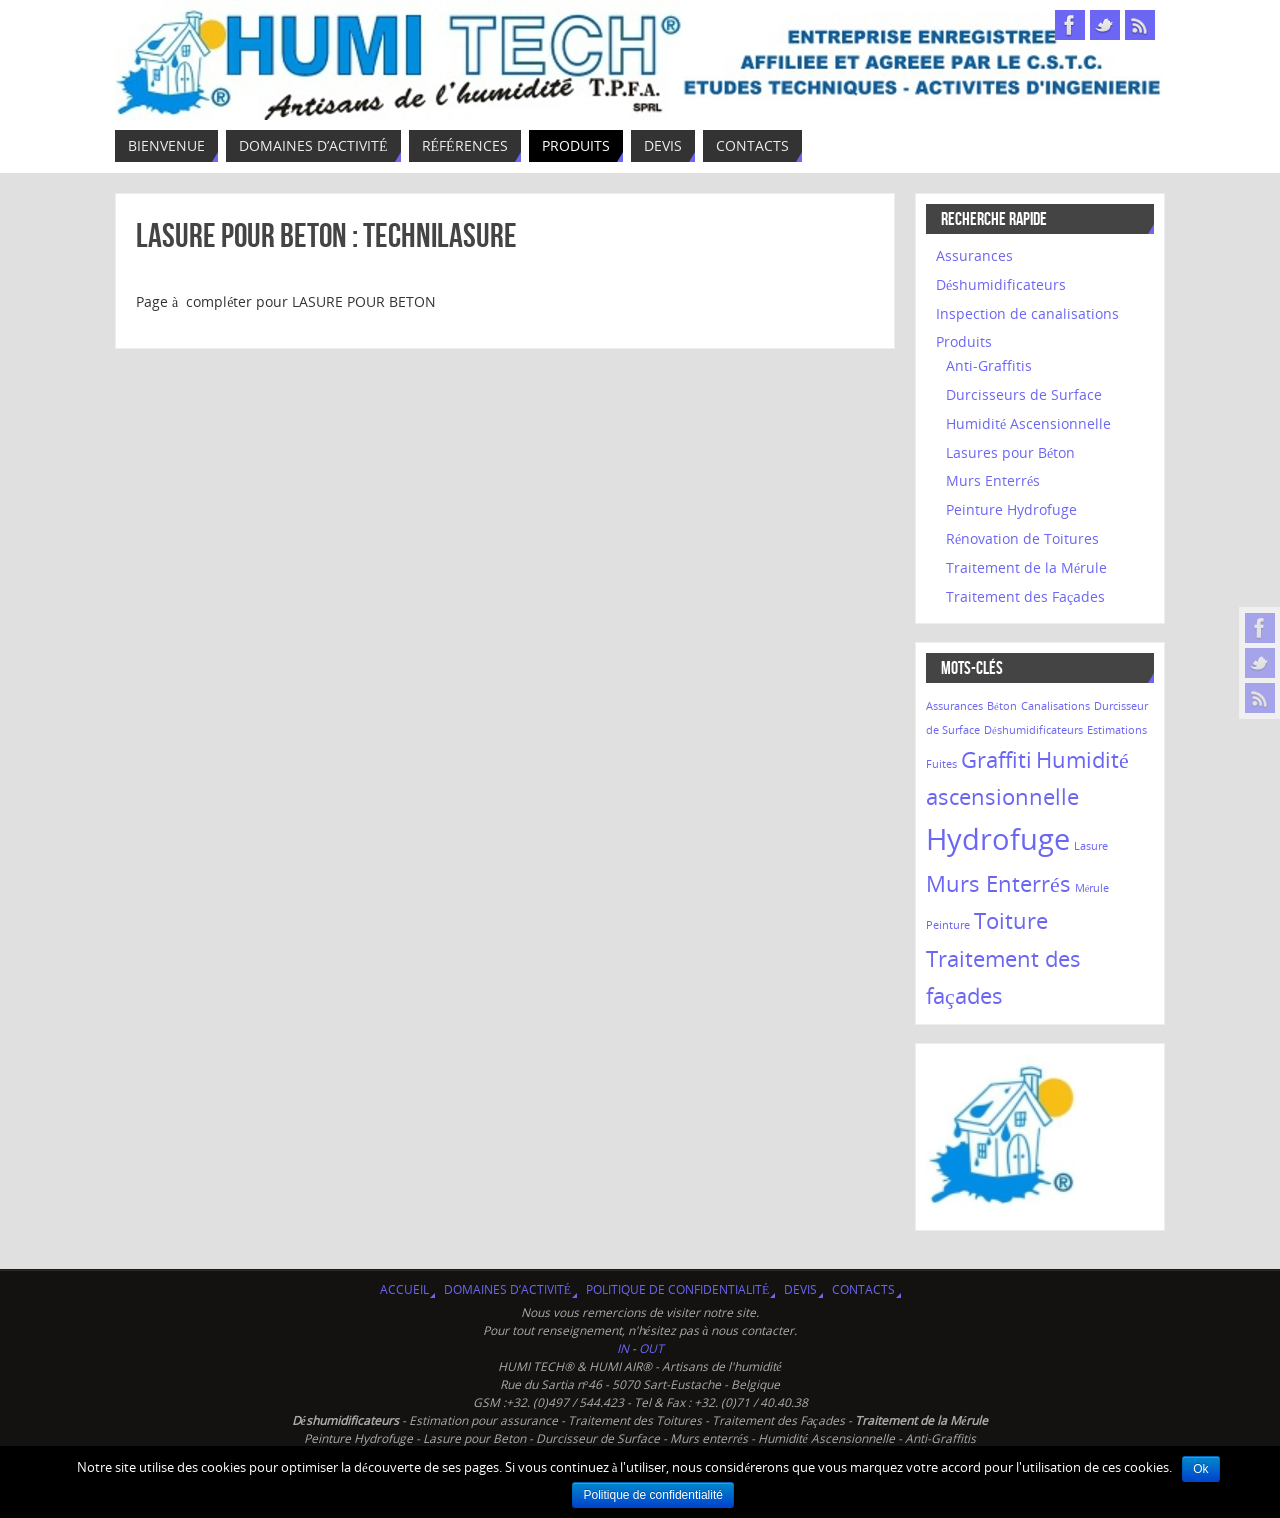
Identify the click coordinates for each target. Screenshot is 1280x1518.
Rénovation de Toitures (1022, 538)
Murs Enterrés (993, 480)
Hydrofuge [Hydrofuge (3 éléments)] (998, 839)
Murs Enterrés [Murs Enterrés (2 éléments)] (998, 883)
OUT (651, 1348)
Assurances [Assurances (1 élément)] (954, 706)
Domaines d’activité (507, 1289)
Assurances (974, 255)
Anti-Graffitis (989, 365)
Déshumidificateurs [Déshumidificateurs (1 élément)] (1033, 730)
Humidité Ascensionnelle (1028, 423)
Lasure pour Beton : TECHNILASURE (326, 235)
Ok (1200, 1469)
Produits (964, 341)
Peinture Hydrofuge (1011, 509)
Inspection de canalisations (1027, 313)
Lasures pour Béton (1010, 452)
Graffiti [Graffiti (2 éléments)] (996, 759)
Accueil (404, 1289)
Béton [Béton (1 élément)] (1002, 706)
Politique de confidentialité (677, 1289)
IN (624, 1348)
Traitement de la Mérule (1026, 567)
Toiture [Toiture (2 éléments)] (1011, 920)
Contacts (863, 1289)
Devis (800, 1289)
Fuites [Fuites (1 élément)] (941, 764)
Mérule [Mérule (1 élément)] (1092, 888)
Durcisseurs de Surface (1024, 394)
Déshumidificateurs (1001, 284)
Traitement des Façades (1025, 596)
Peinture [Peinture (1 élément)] (948, 925)
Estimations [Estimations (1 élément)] (1117, 730)
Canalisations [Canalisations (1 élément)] (1055, 706)
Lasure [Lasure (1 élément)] (1091, 846)
